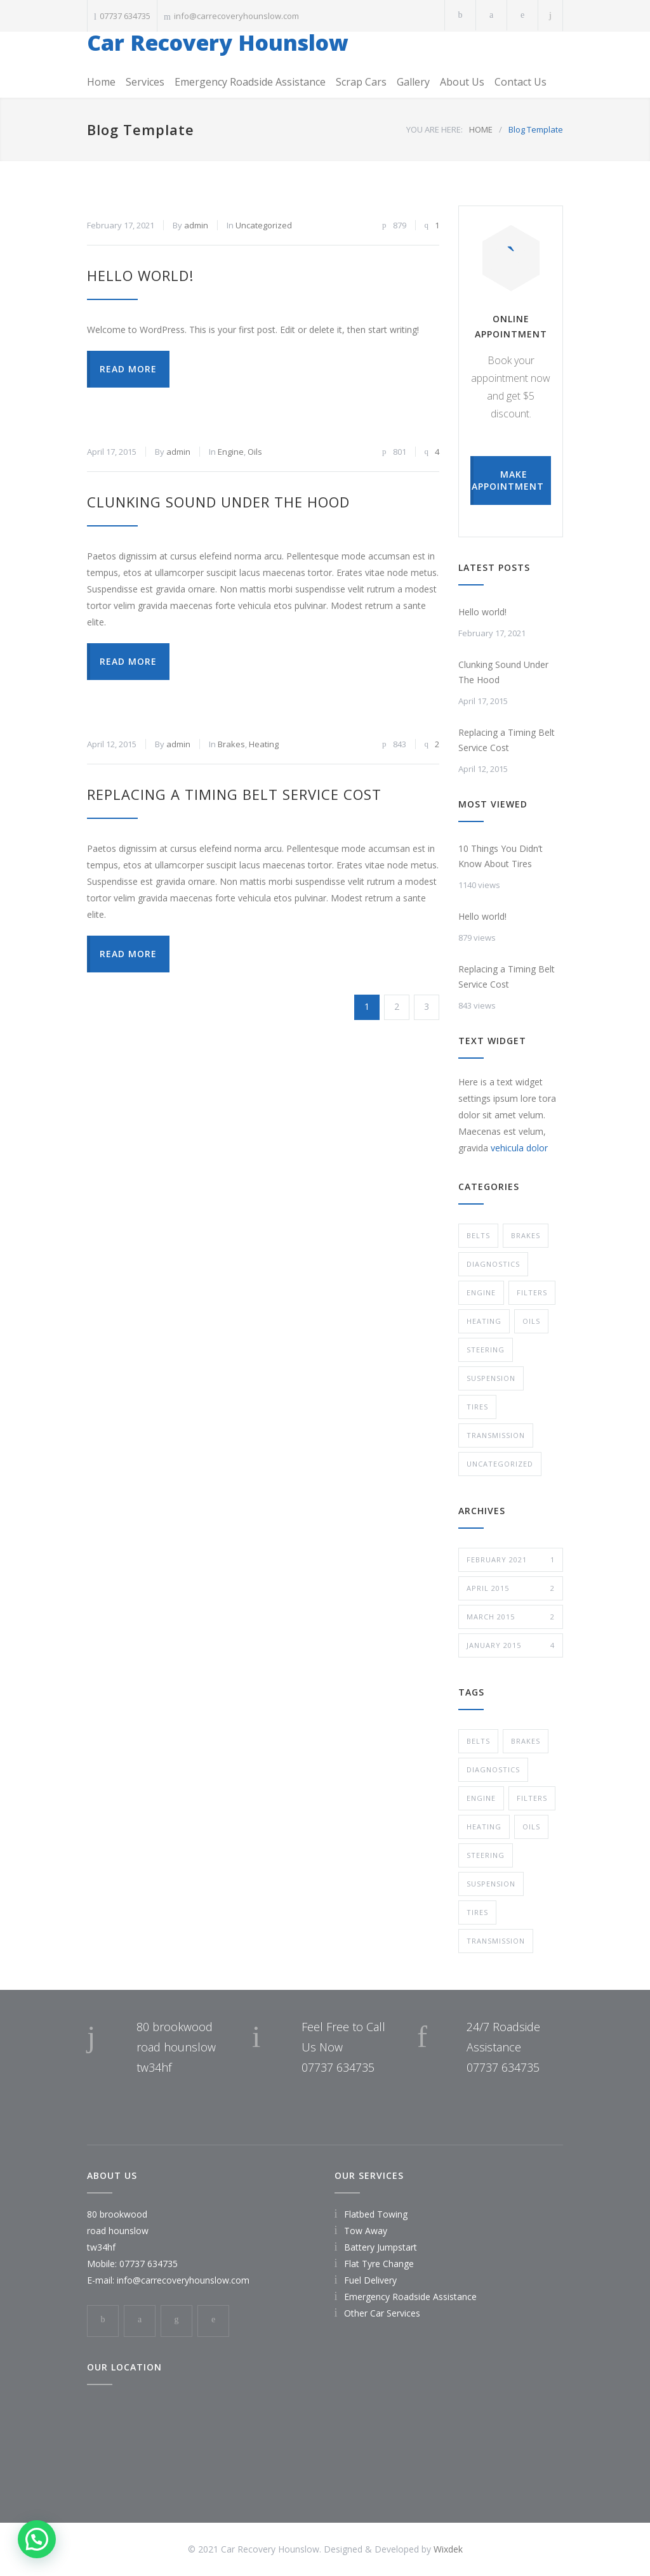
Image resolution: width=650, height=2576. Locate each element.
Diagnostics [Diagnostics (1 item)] (493, 1769)
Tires (477, 1406)
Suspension (491, 1378)
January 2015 (511, 1645)
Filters (532, 1292)
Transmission (496, 1435)
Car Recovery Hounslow (217, 42)
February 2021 (511, 1560)
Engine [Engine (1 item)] (481, 1798)
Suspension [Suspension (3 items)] (491, 1883)
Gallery (413, 82)
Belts (478, 1235)
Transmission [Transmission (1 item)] (496, 1940)
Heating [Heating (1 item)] (484, 1826)
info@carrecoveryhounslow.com (236, 16)
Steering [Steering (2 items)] (486, 1855)
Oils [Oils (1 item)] (531, 1826)
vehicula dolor (519, 1148)
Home (101, 82)
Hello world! (140, 275)
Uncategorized (263, 225)
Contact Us (520, 82)
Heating (264, 744)
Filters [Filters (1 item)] (532, 1798)
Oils (255, 451)
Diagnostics (493, 1264)
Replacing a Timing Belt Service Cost (234, 794)
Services (145, 82)
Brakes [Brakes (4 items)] (525, 1741)
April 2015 (511, 1588)
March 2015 (511, 1617)
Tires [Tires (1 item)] (477, 1912)
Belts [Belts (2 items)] (478, 1741)
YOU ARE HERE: (434, 129)
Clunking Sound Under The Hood (218, 501)
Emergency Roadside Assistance (250, 82)
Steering (486, 1349)
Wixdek (448, 2549)
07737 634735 (125, 16)
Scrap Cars (361, 82)
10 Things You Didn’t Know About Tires (500, 856)
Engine (231, 451)
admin (196, 225)
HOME (481, 129)
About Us (462, 82)
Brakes (231, 744)
